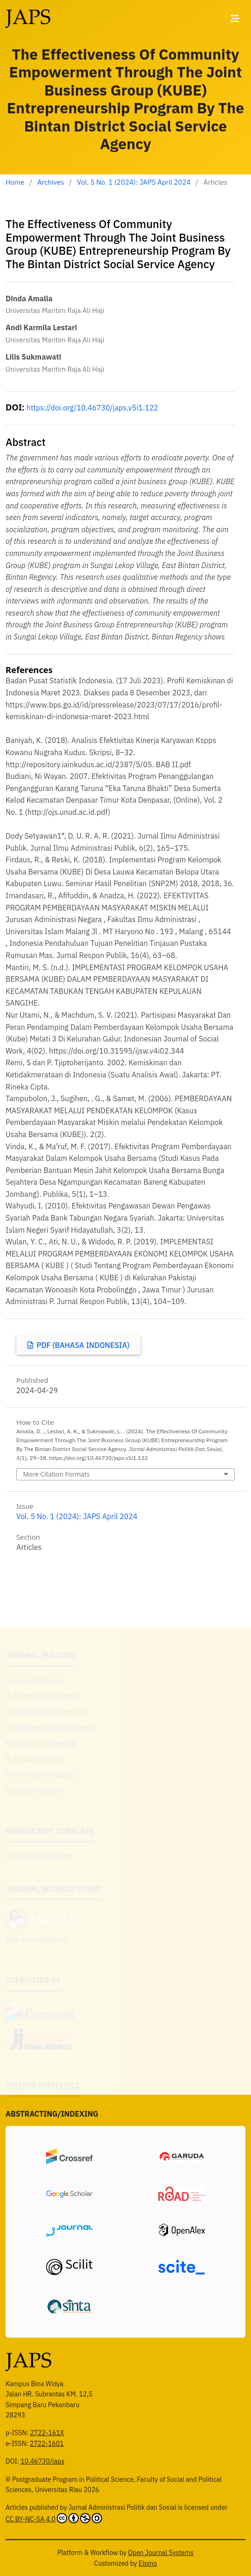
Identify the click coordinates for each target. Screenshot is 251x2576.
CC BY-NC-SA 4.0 (54, 2518)
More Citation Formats (56, 1474)
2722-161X (47, 2433)
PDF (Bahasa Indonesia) (82, 1345)
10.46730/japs (42, 2461)
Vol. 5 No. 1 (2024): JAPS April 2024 (133, 182)
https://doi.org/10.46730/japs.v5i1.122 (92, 407)
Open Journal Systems (161, 2552)
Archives (50, 182)
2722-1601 (47, 2443)
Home (15, 182)
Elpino (148, 2563)
